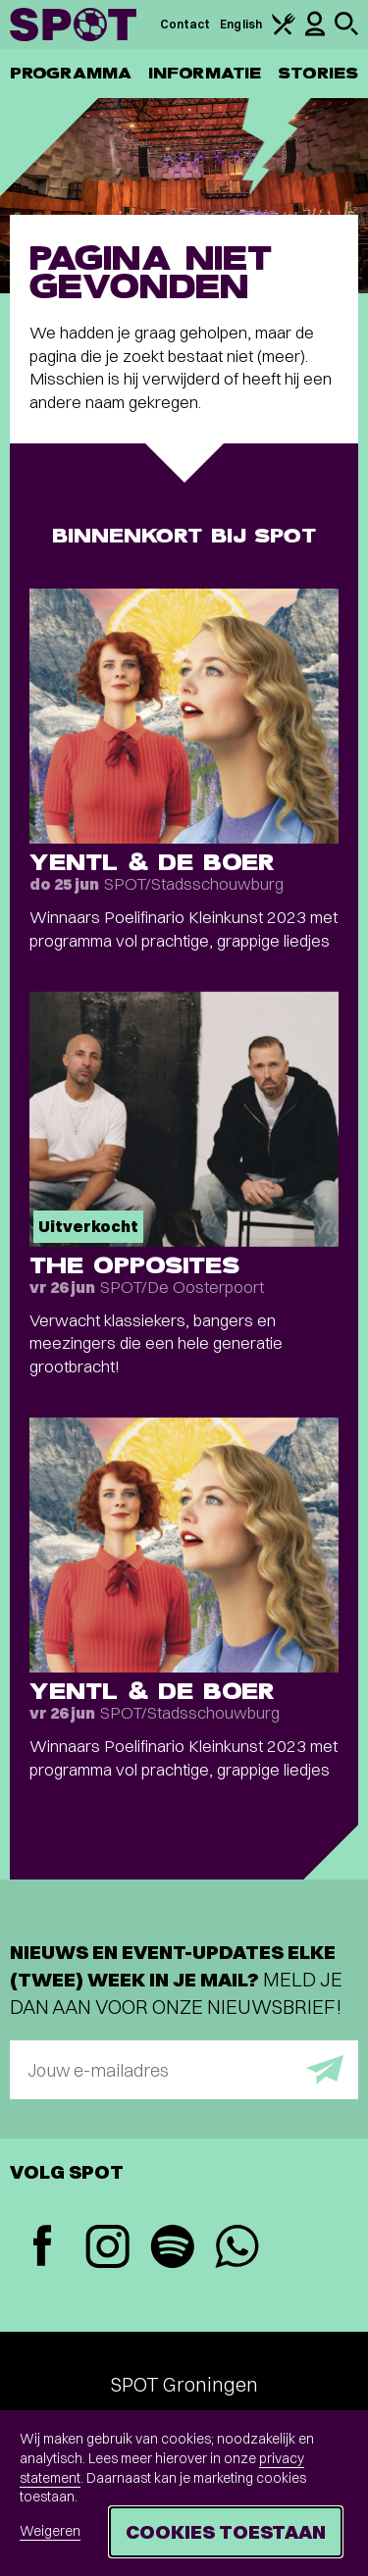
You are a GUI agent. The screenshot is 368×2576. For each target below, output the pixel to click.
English (241, 24)
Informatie (204, 73)
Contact (185, 24)
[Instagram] (107, 2249)
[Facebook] (42, 2248)
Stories (318, 73)
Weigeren (50, 2531)
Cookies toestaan (226, 2531)
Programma (70, 73)
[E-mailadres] (184, 2069)
